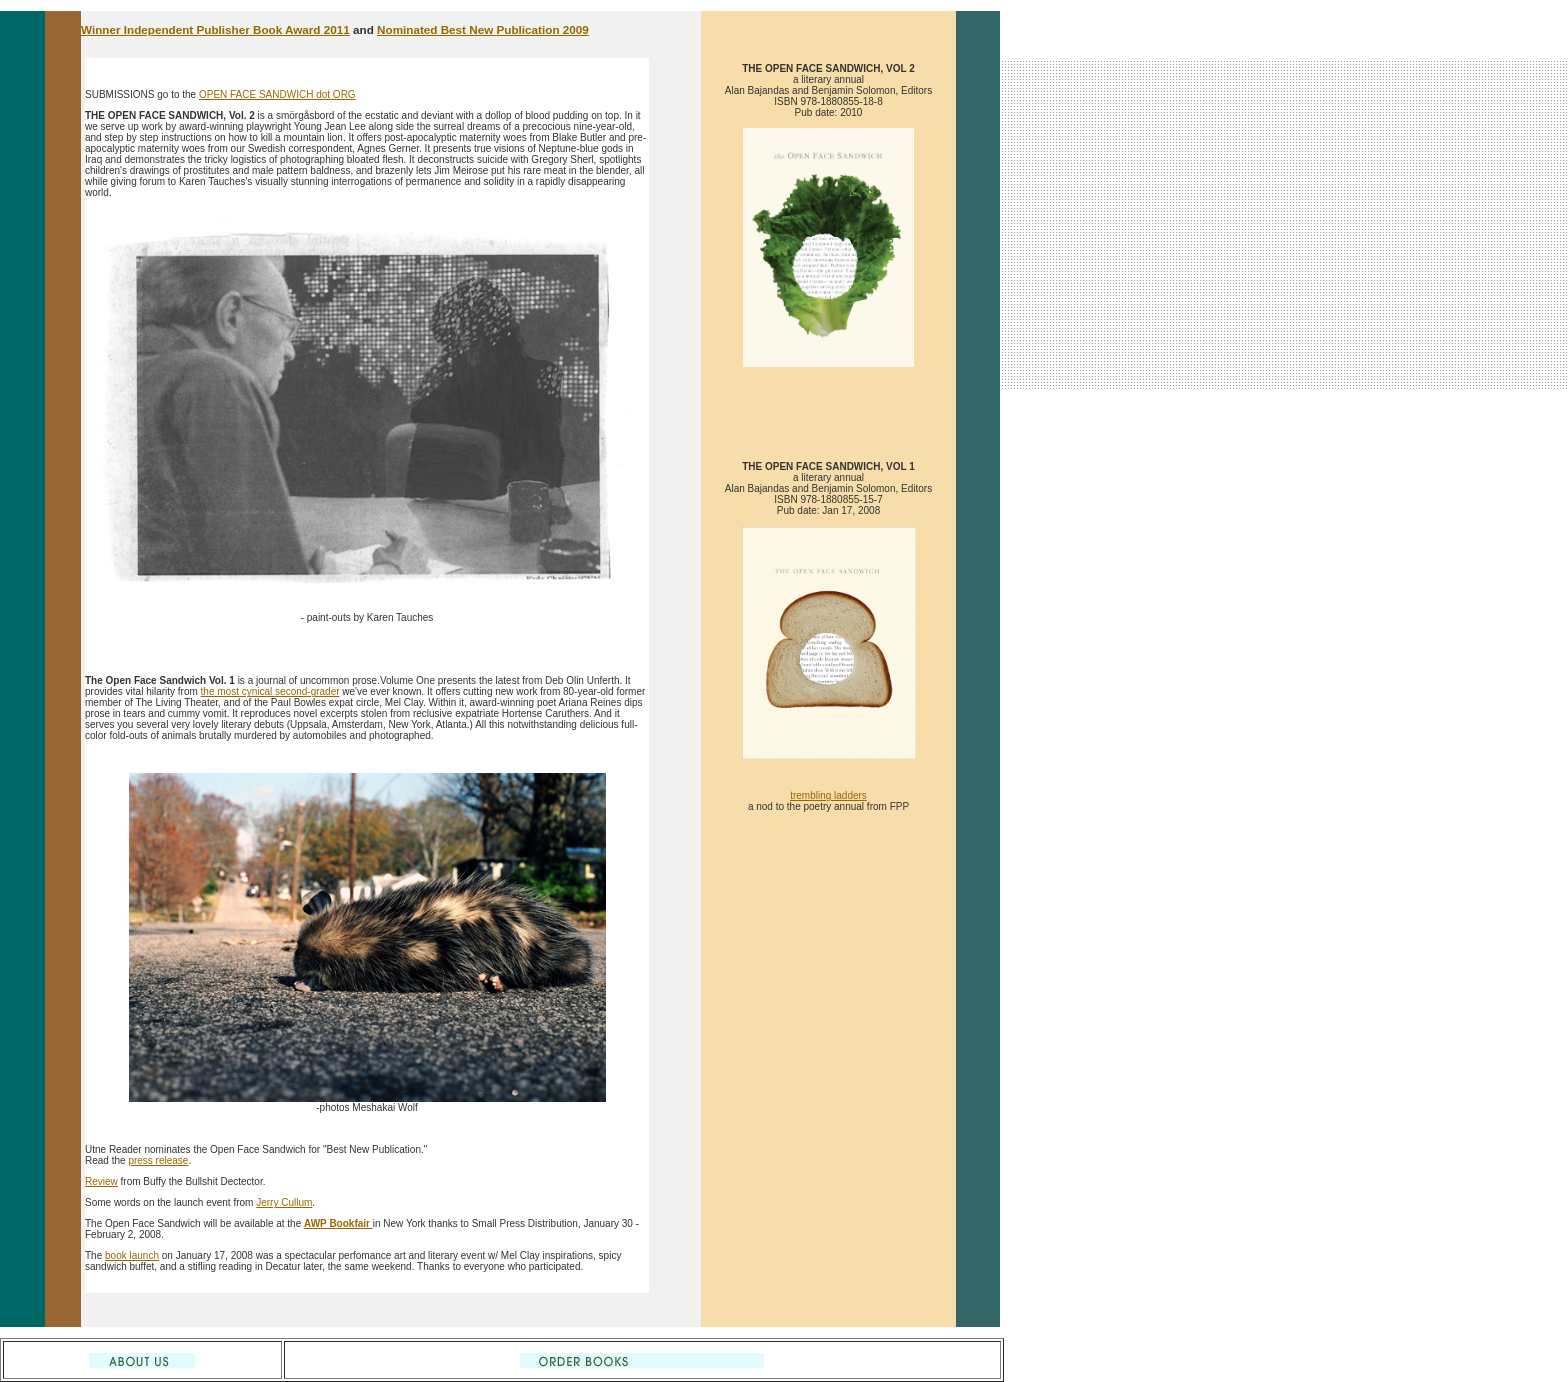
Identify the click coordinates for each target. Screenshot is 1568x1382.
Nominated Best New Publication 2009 (483, 29)
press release (158, 1160)
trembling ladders (828, 795)
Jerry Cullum (284, 1202)
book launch (132, 1255)
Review (101, 1181)
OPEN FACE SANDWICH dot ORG (277, 94)
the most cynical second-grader (270, 691)
